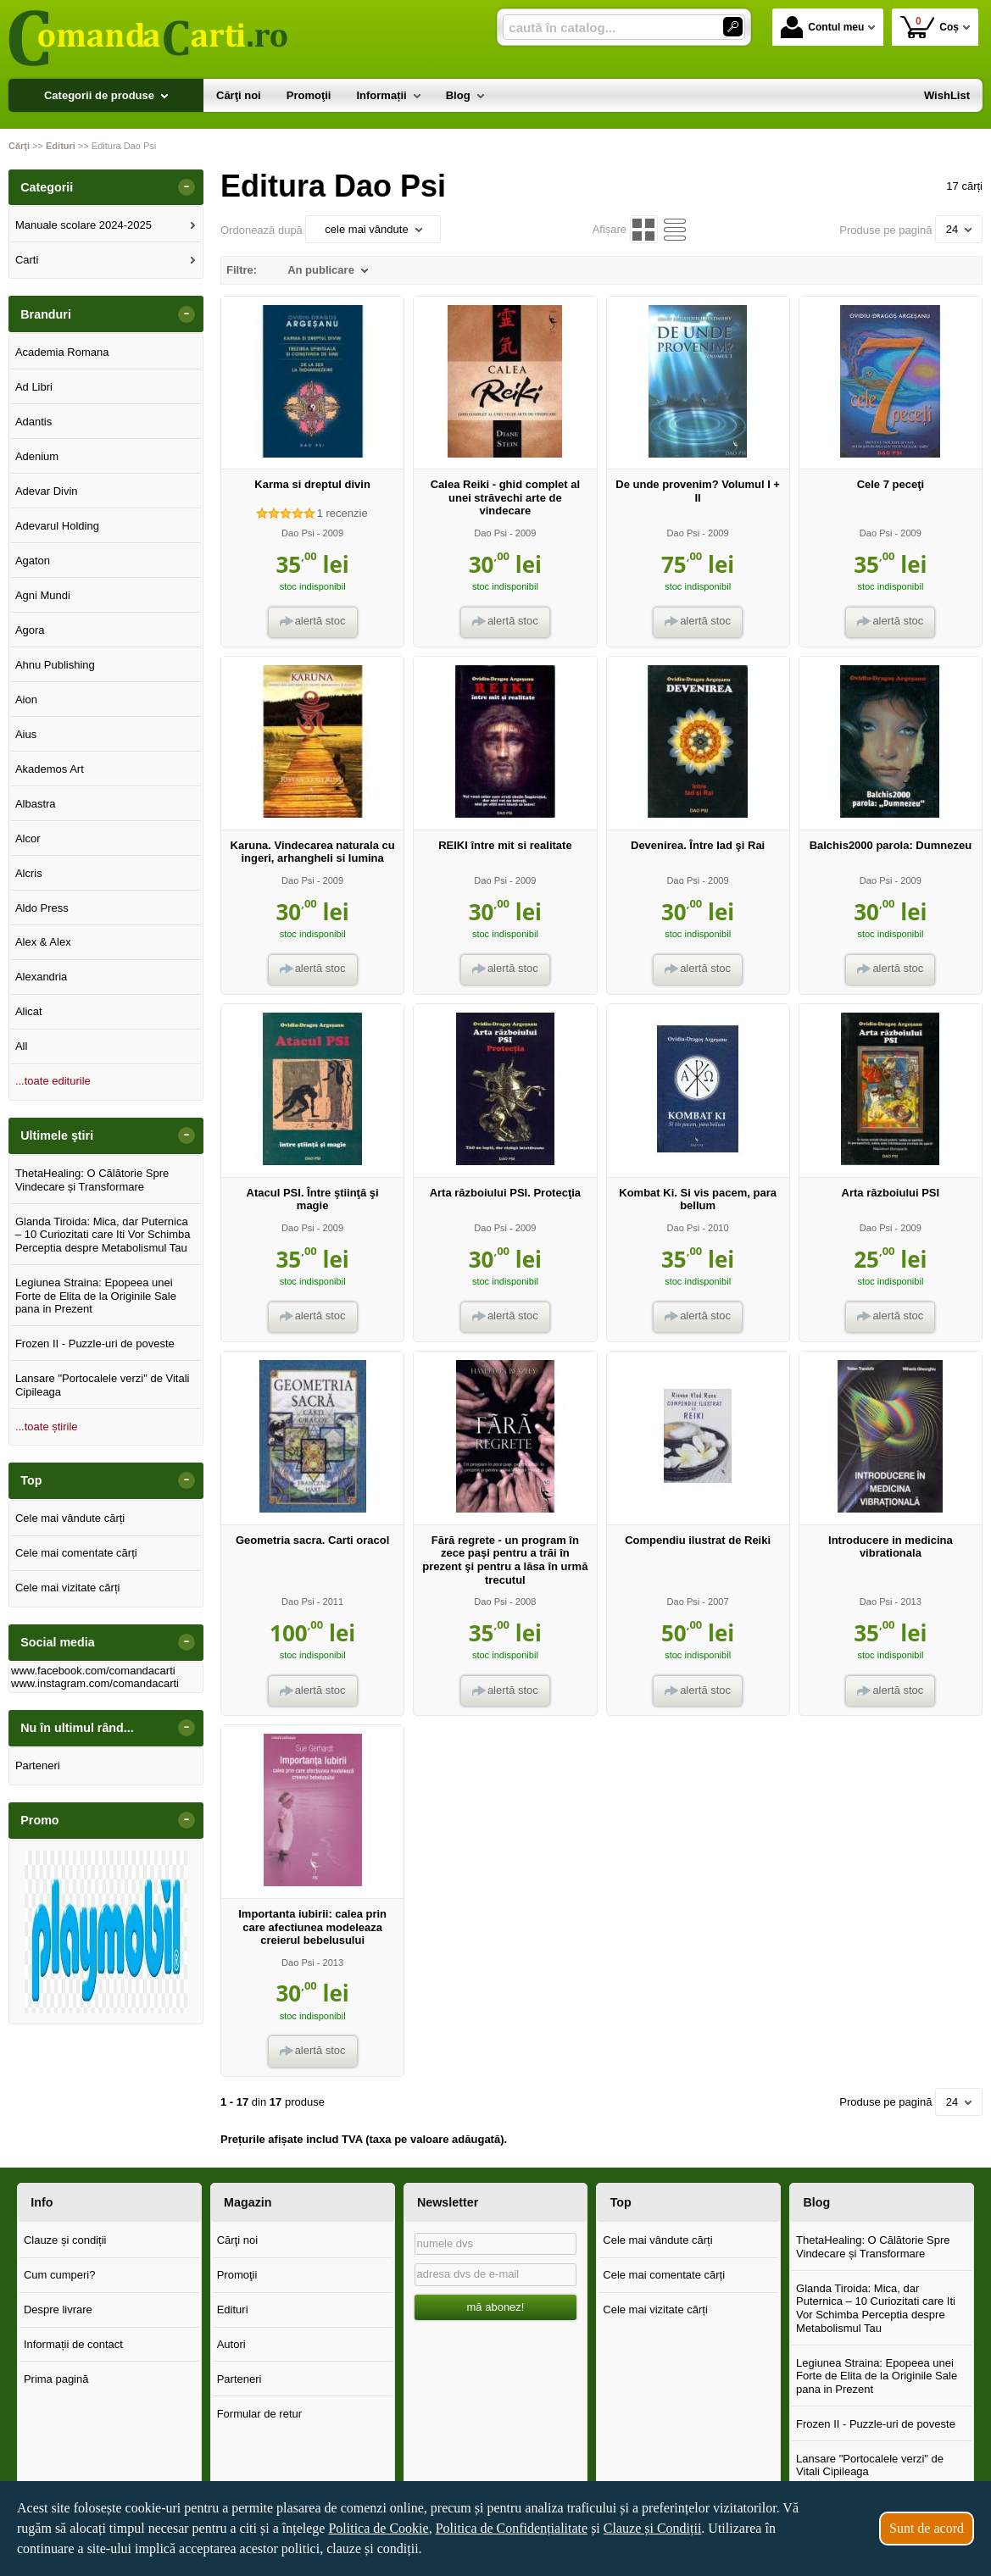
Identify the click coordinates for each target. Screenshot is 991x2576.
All (21, 1046)
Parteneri (37, 1765)
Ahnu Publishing (55, 664)
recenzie (342, 513)
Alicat (28, 1011)
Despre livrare (58, 2309)
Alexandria (41, 976)
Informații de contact (73, 2344)
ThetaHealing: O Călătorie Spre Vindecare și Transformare (92, 1180)
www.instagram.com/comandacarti (95, 1683)
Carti (26, 259)
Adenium (36, 456)
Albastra (35, 803)
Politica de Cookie (378, 2528)
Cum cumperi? (60, 2274)
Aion (26, 699)
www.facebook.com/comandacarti (93, 1670)
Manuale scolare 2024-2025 (83, 225)
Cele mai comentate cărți (76, 1552)
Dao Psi (298, 533)
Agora (30, 630)
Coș (929, 26)
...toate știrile (46, 1426)
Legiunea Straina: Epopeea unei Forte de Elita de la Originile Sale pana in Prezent (95, 1295)
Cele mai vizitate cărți (67, 1587)
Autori (231, 2344)
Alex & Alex (43, 941)
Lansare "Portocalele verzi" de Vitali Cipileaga (102, 1385)
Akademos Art (49, 769)
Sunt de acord (926, 2528)
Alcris (28, 873)
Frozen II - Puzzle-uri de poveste (95, 1343)
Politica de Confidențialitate (512, 2528)
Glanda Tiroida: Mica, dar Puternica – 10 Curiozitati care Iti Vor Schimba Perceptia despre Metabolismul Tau (103, 1234)
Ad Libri (34, 386)
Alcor (28, 838)
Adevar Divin (46, 491)
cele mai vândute (373, 229)
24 (959, 229)
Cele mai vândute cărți (70, 1518)
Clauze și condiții (65, 2240)
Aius (25, 734)
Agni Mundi (42, 595)
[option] (106, 1932)
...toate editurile (53, 1080)
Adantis (33, 421)
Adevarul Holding (57, 525)
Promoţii (237, 2274)
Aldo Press (42, 908)
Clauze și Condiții (653, 2528)
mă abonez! (496, 2307)
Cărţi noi (237, 2240)
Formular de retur (259, 2413)
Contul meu (822, 27)
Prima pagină (56, 2379)
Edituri (232, 2309)
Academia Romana (62, 352)
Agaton (32, 560)
